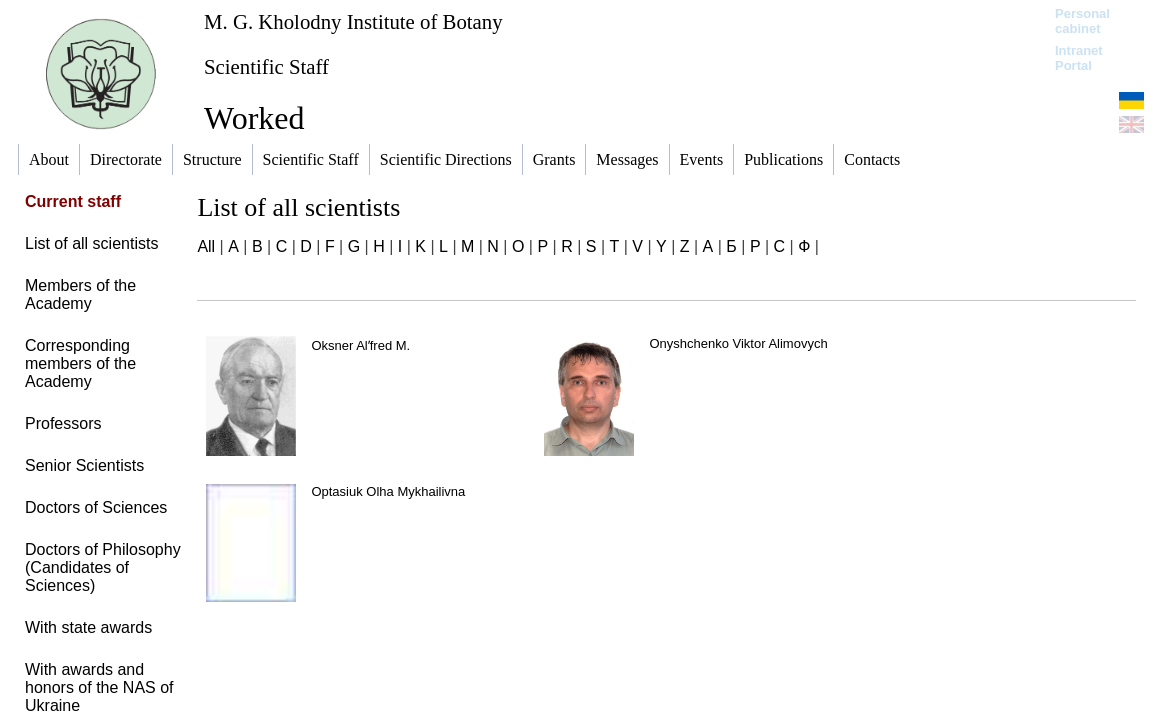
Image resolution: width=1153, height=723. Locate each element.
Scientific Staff (266, 66)
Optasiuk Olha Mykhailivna (388, 491)
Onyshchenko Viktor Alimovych (738, 343)
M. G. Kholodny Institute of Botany (353, 21)
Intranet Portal (1079, 58)
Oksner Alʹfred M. (360, 345)
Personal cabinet (1082, 21)
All (206, 246)
